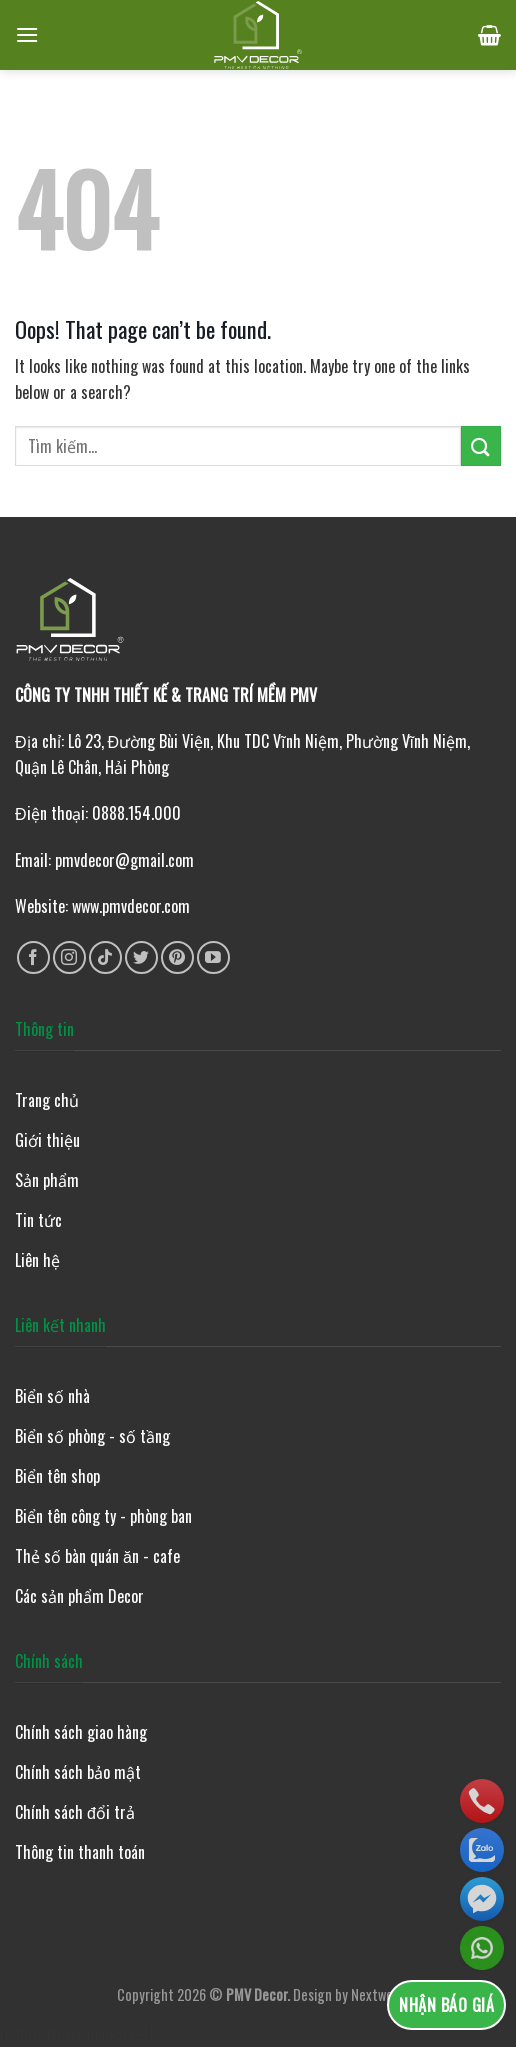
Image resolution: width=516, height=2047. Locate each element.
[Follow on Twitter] (141, 957)
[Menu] (27, 34)
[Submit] (481, 445)
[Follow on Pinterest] (177, 957)
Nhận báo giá (446, 2005)
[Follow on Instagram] (69, 957)
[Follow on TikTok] (105, 957)
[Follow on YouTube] (213, 957)
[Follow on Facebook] (33, 957)
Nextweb (375, 1994)
